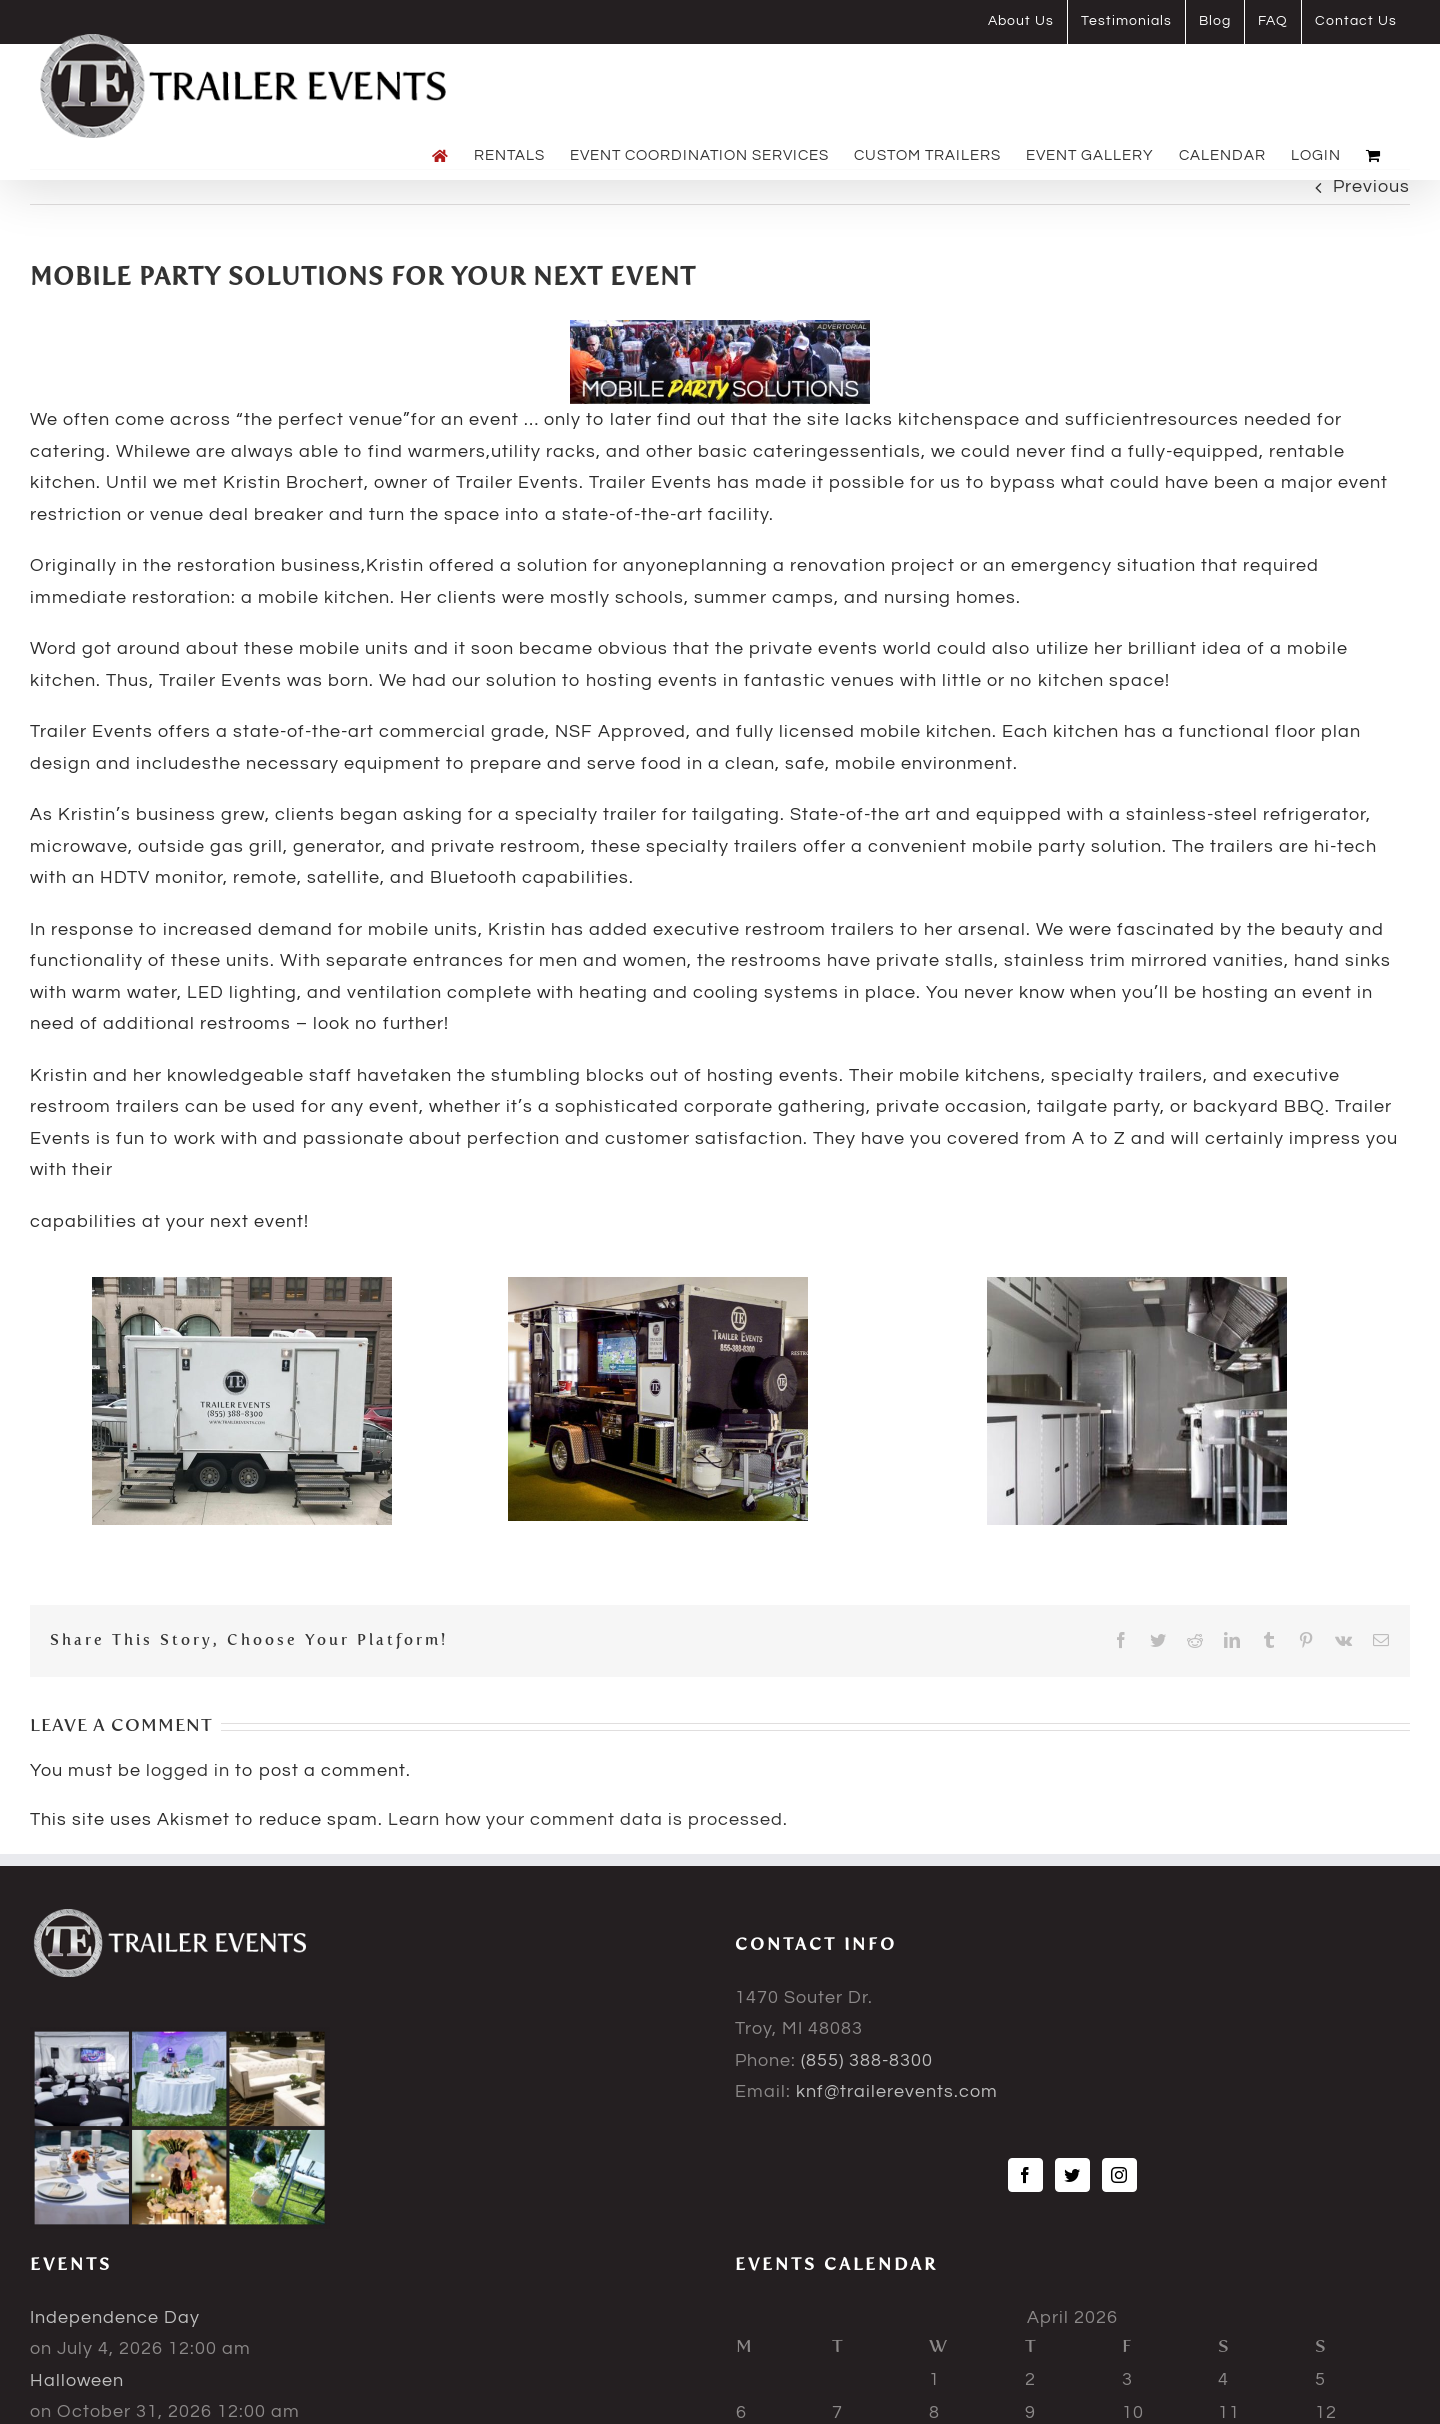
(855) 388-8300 (867, 2060)
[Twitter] (1072, 2175)
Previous (1371, 186)
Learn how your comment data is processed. (588, 1819)
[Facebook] (1025, 2175)
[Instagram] (1119, 2175)
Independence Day (115, 2317)
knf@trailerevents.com (897, 2091)
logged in (188, 1770)
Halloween (77, 2380)
